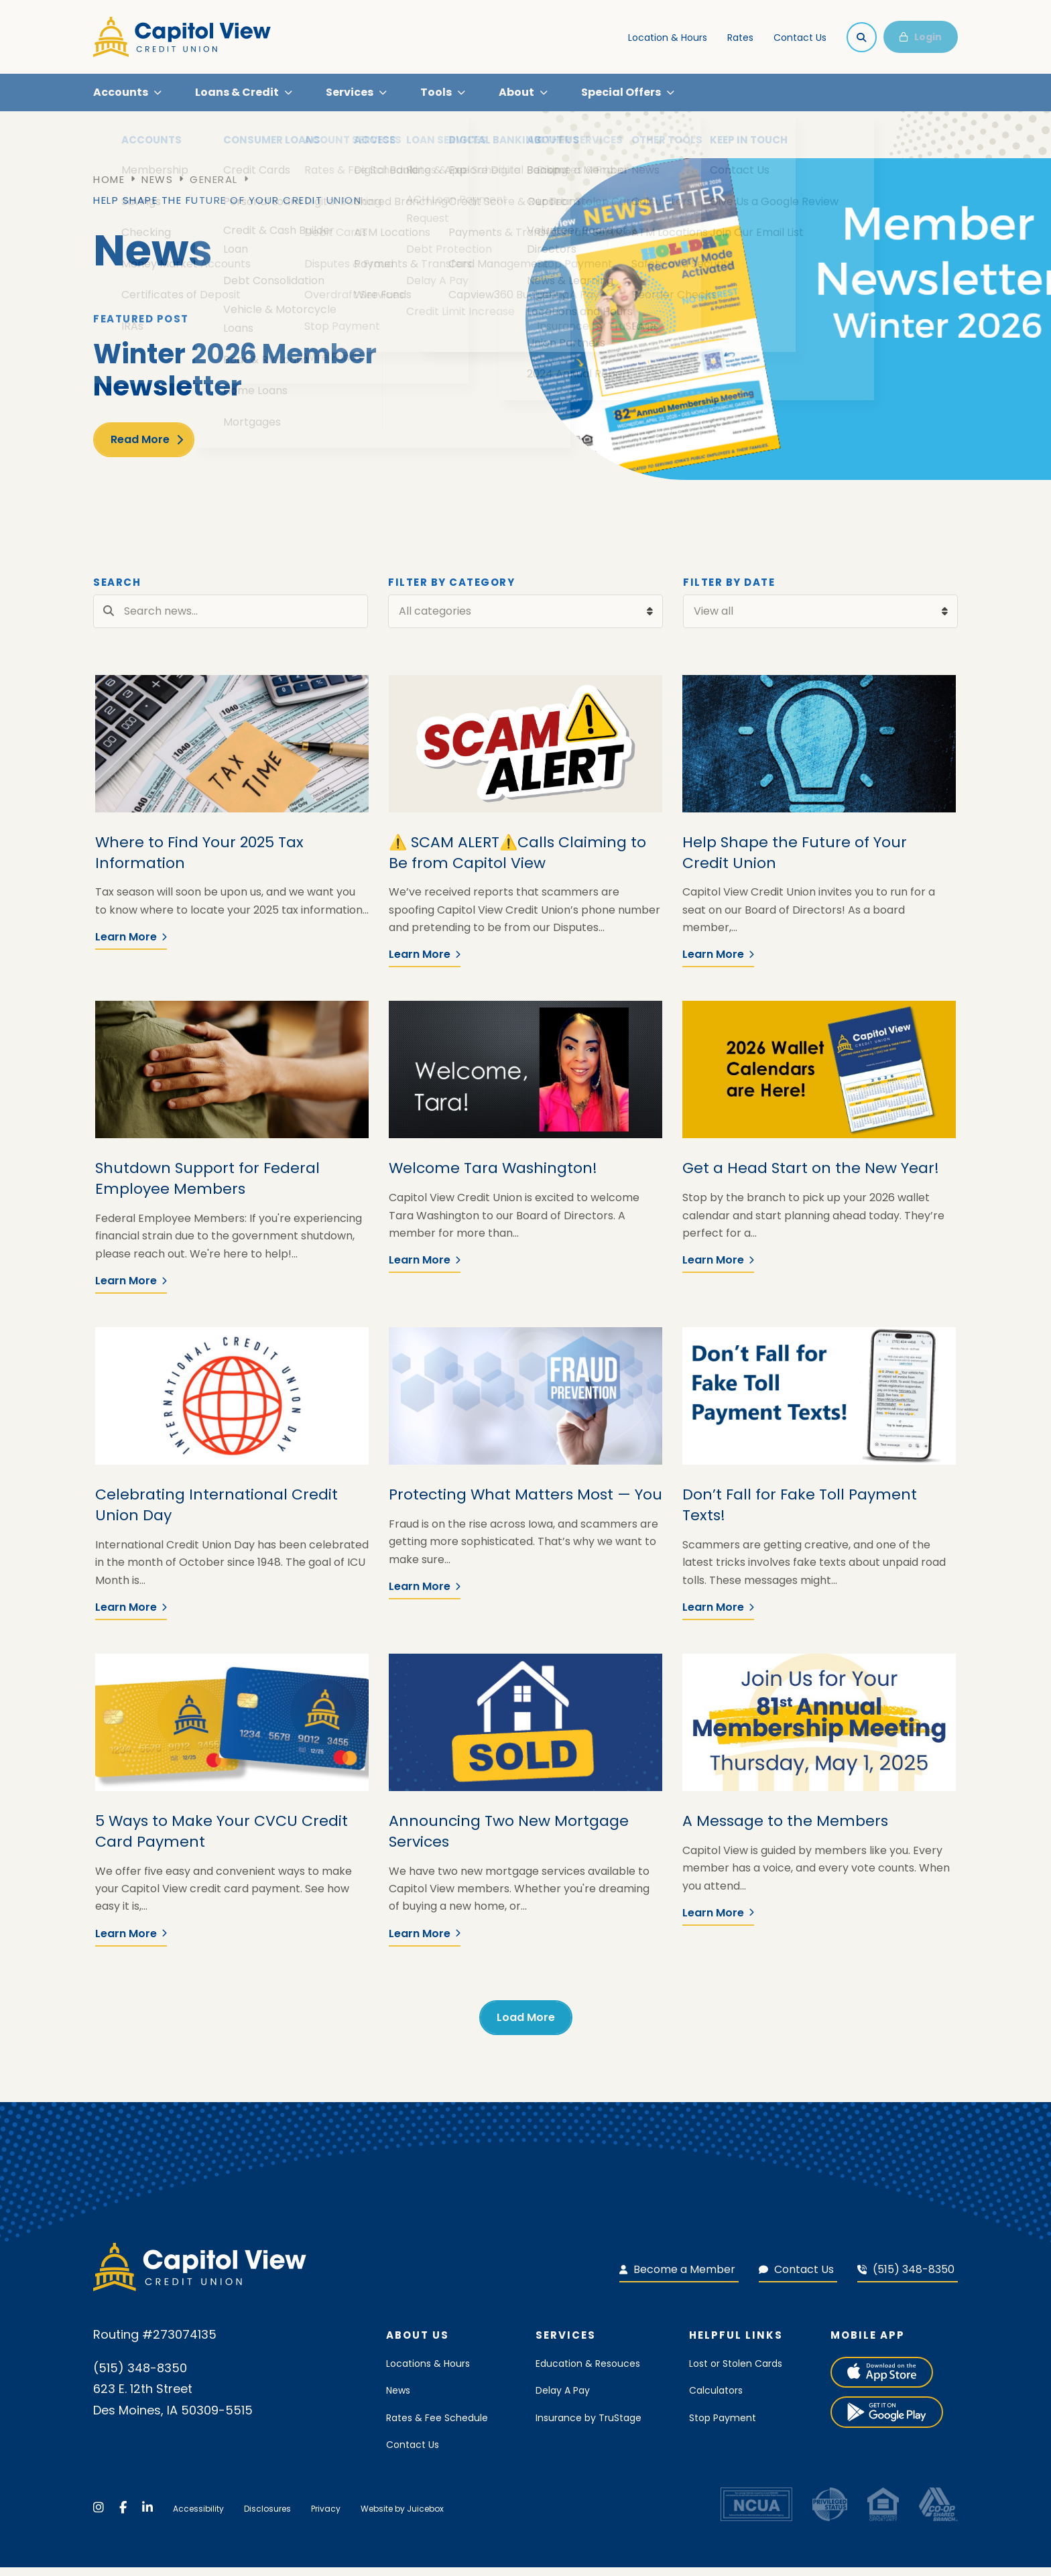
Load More (526, 2025)
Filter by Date (729, 590)
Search (117, 590)
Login (921, 37)
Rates (740, 37)
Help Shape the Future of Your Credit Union (227, 209)
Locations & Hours (428, 2371)
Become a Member (677, 2277)
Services (349, 96)
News (157, 187)
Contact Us (800, 37)
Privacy (326, 2516)
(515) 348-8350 (905, 2277)
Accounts (120, 96)
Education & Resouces (588, 2371)
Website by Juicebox (402, 2516)
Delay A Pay (563, 2399)
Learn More (131, 945)
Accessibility (198, 2516)
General (214, 187)
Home (109, 187)
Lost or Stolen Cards (735, 2371)
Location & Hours (667, 37)
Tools (436, 96)
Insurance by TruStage (588, 2426)
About (516, 96)
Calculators (716, 2399)
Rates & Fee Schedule (437, 2426)
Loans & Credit (237, 96)
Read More (140, 447)
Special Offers (621, 96)
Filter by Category (451, 590)
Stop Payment (722, 2426)
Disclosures (267, 2516)
